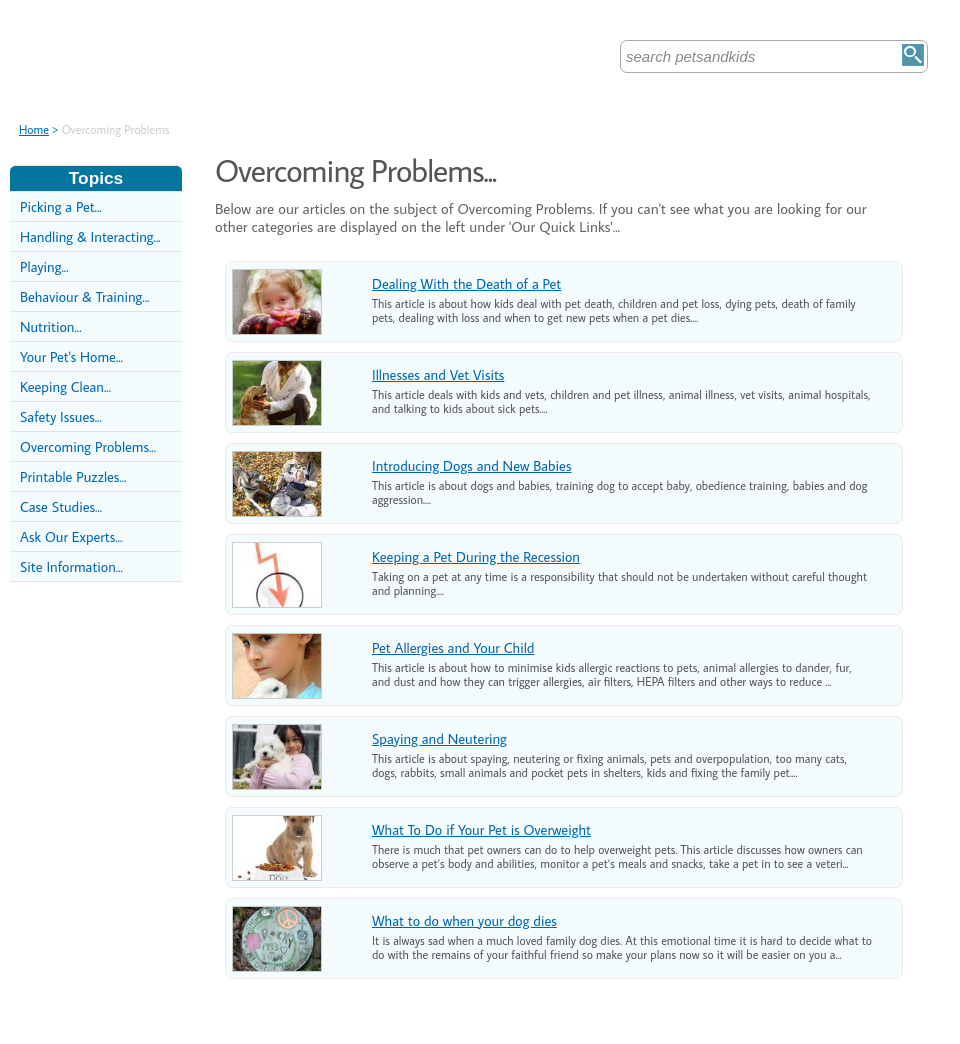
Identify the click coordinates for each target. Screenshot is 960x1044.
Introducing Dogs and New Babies (471, 465)
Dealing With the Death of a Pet (466, 283)
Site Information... (71, 566)
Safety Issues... (61, 416)
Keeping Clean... (65, 386)
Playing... (44, 266)
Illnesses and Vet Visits (438, 374)
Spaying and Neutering (439, 738)
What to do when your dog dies (464, 920)
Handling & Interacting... (90, 236)
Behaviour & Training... (84, 296)
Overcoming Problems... (88, 446)
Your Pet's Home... (71, 356)
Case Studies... (61, 506)
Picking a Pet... (61, 206)
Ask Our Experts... (71, 536)
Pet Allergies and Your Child (453, 647)
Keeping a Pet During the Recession (476, 556)
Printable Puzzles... (73, 476)
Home (34, 129)
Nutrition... (51, 326)
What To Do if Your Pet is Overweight (481, 829)
